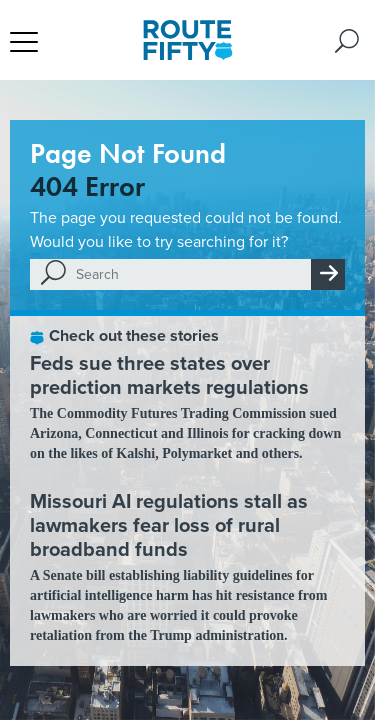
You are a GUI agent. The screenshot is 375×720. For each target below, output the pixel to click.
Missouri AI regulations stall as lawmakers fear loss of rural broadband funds (169, 525)
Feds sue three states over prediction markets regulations (169, 375)
